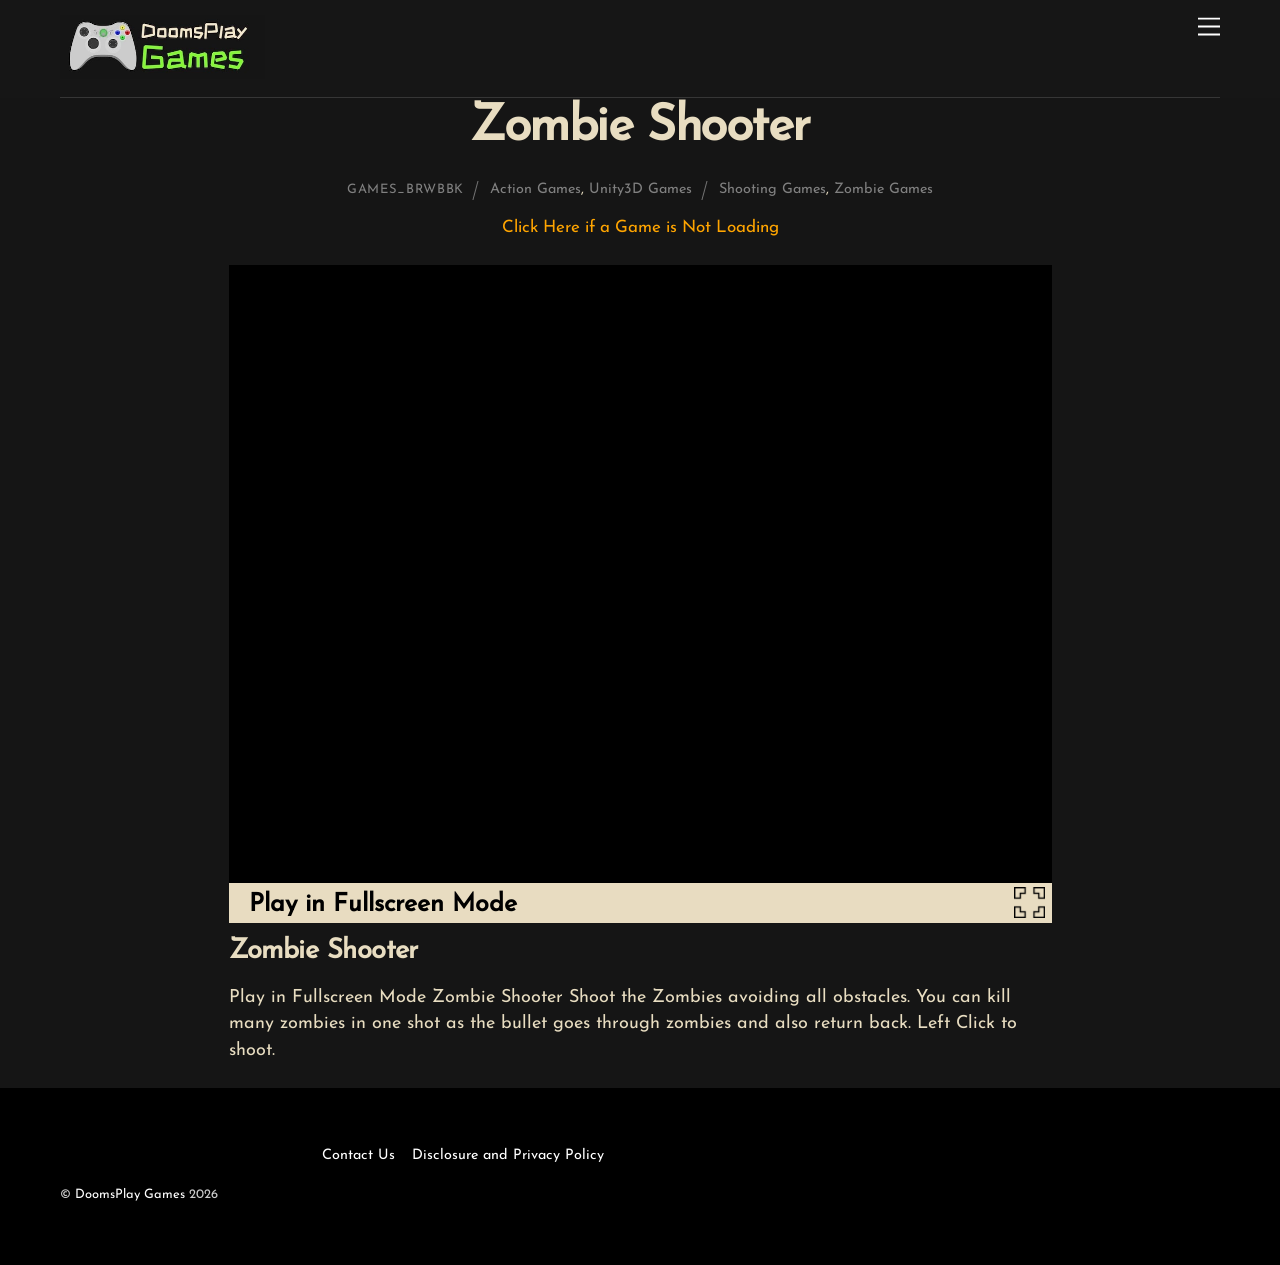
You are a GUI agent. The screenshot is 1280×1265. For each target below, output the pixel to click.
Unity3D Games (640, 189)
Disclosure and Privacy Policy (508, 1155)
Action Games (535, 189)
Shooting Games (772, 189)
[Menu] (1209, 27)
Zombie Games (883, 189)
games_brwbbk (405, 189)
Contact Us (358, 1155)
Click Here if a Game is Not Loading (640, 227)
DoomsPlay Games (130, 1194)
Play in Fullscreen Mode (383, 904)
